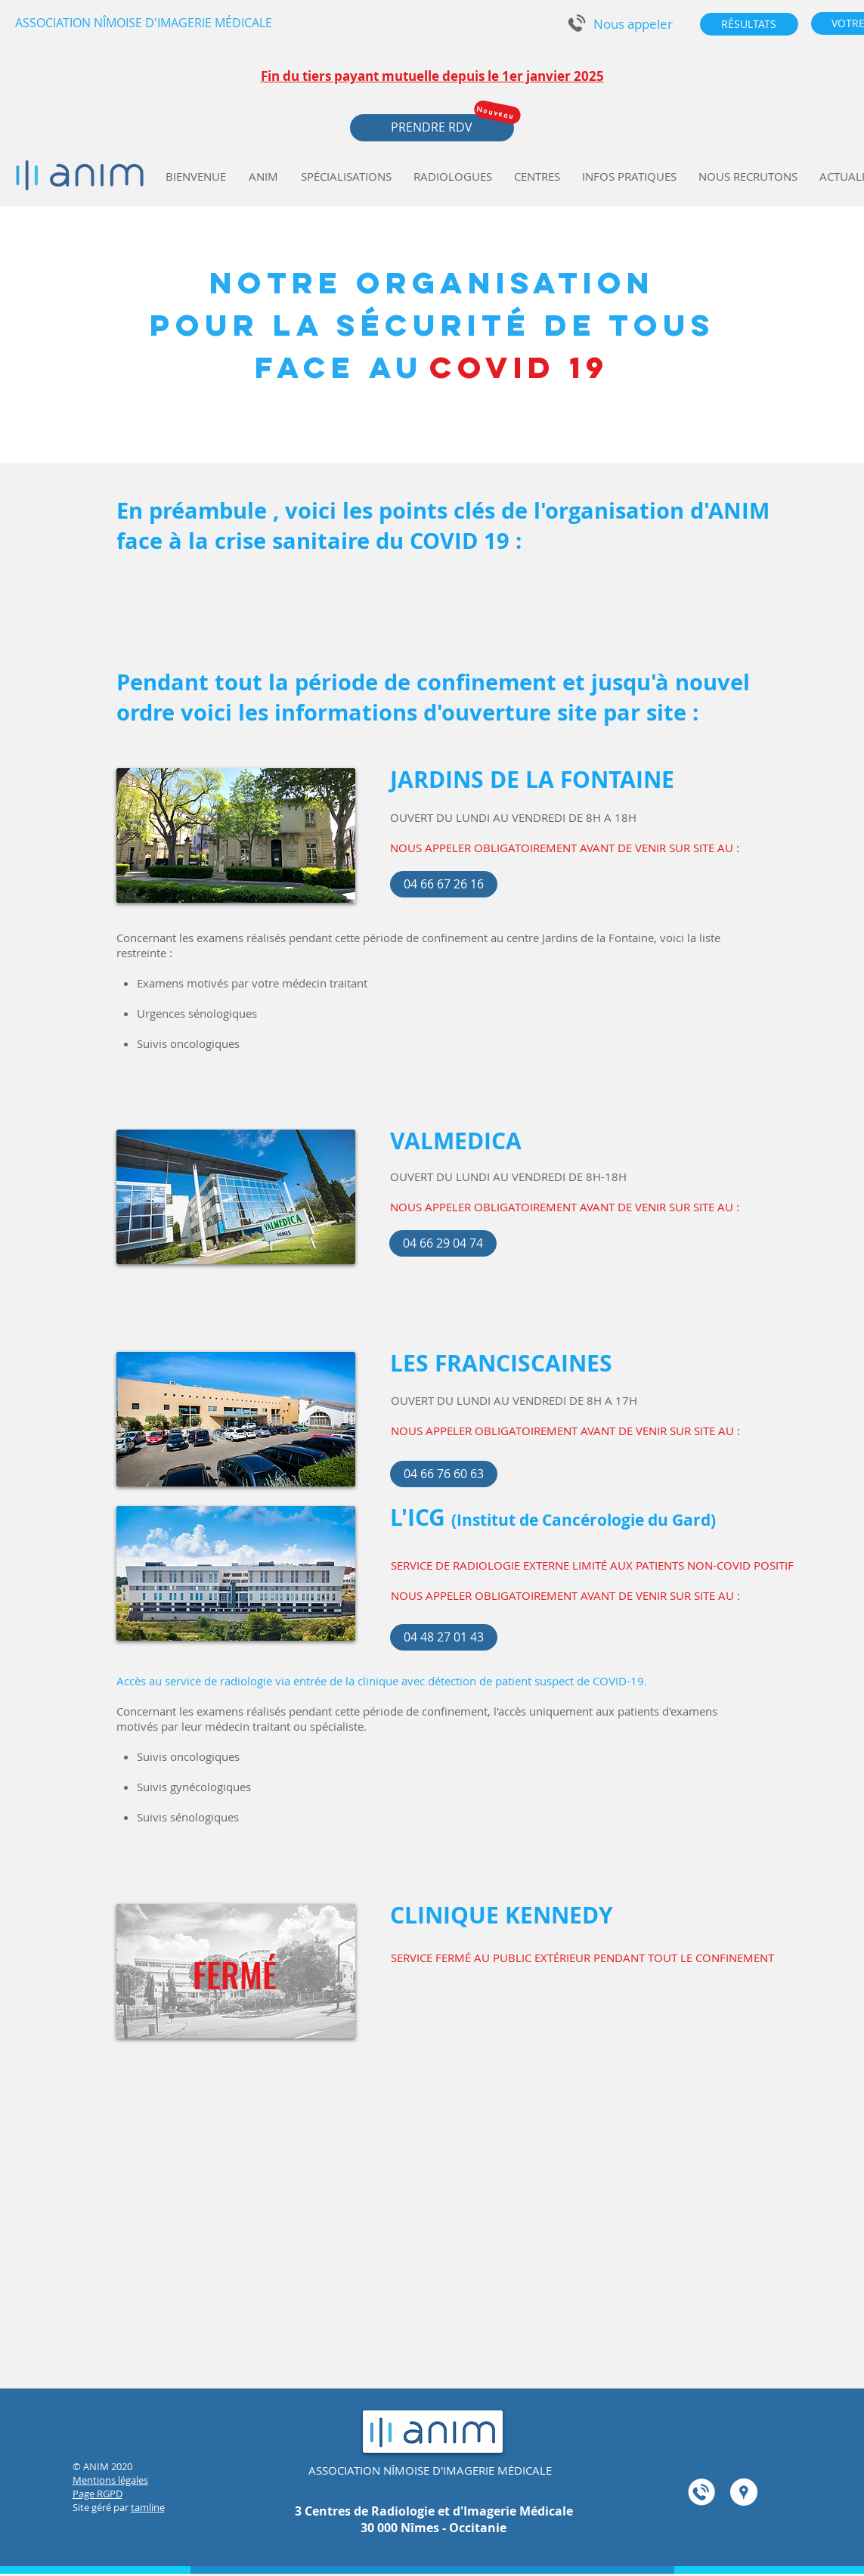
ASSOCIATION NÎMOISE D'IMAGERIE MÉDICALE (430, 2470)
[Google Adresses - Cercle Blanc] (743, 2492)
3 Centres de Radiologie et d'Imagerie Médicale (434, 2511)
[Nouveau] (497, 112)
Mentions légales (110, 2480)
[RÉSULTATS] (749, 24)
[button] (633, 24)
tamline (148, 2507)
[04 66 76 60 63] (443, 1474)
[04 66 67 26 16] (443, 884)
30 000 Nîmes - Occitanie (433, 2527)
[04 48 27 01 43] (443, 1637)
